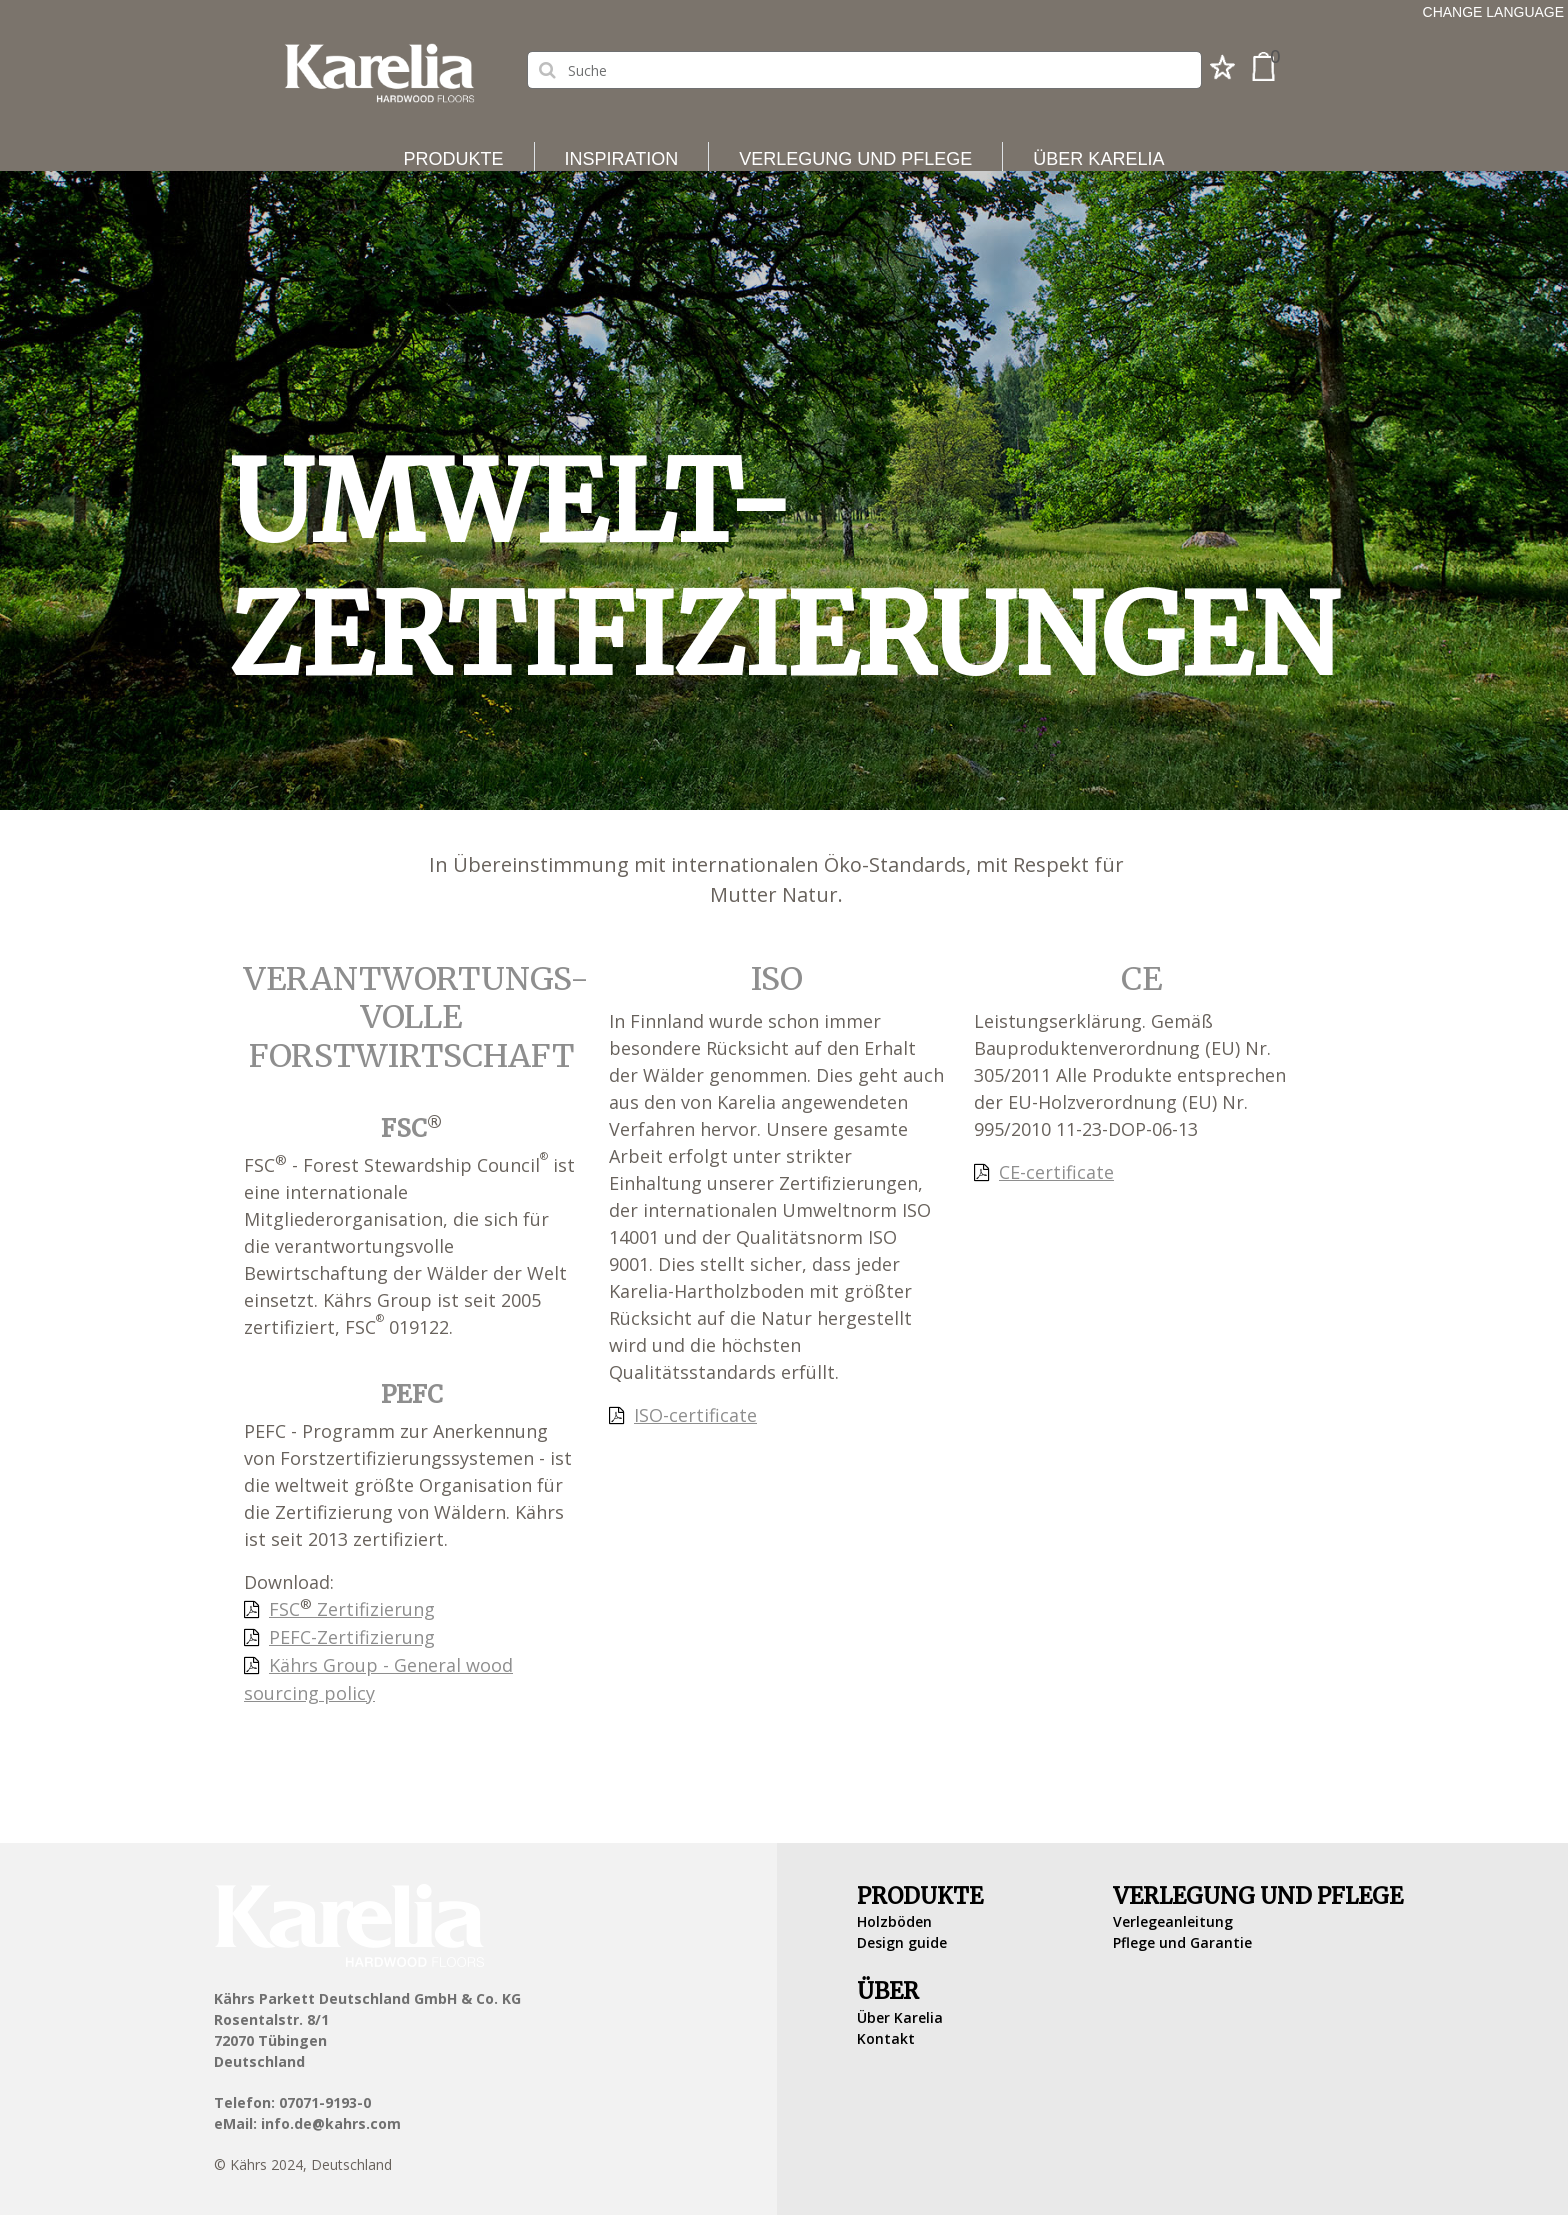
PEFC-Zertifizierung (352, 1637)
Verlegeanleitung (1173, 1921)
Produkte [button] (454, 159)
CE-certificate (1056, 1172)
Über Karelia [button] (1098, 159)
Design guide (902, 1942)
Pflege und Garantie (1182, 1942)
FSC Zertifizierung (352, 1609)
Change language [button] (1493, 12)
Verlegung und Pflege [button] (855, 159)
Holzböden (894, 1921)
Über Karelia (900, 2017)
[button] (1222, 73)
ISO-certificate (695, 1415)
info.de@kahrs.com (331, 2123)
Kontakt (886, 2038)
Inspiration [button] (622, 159)
